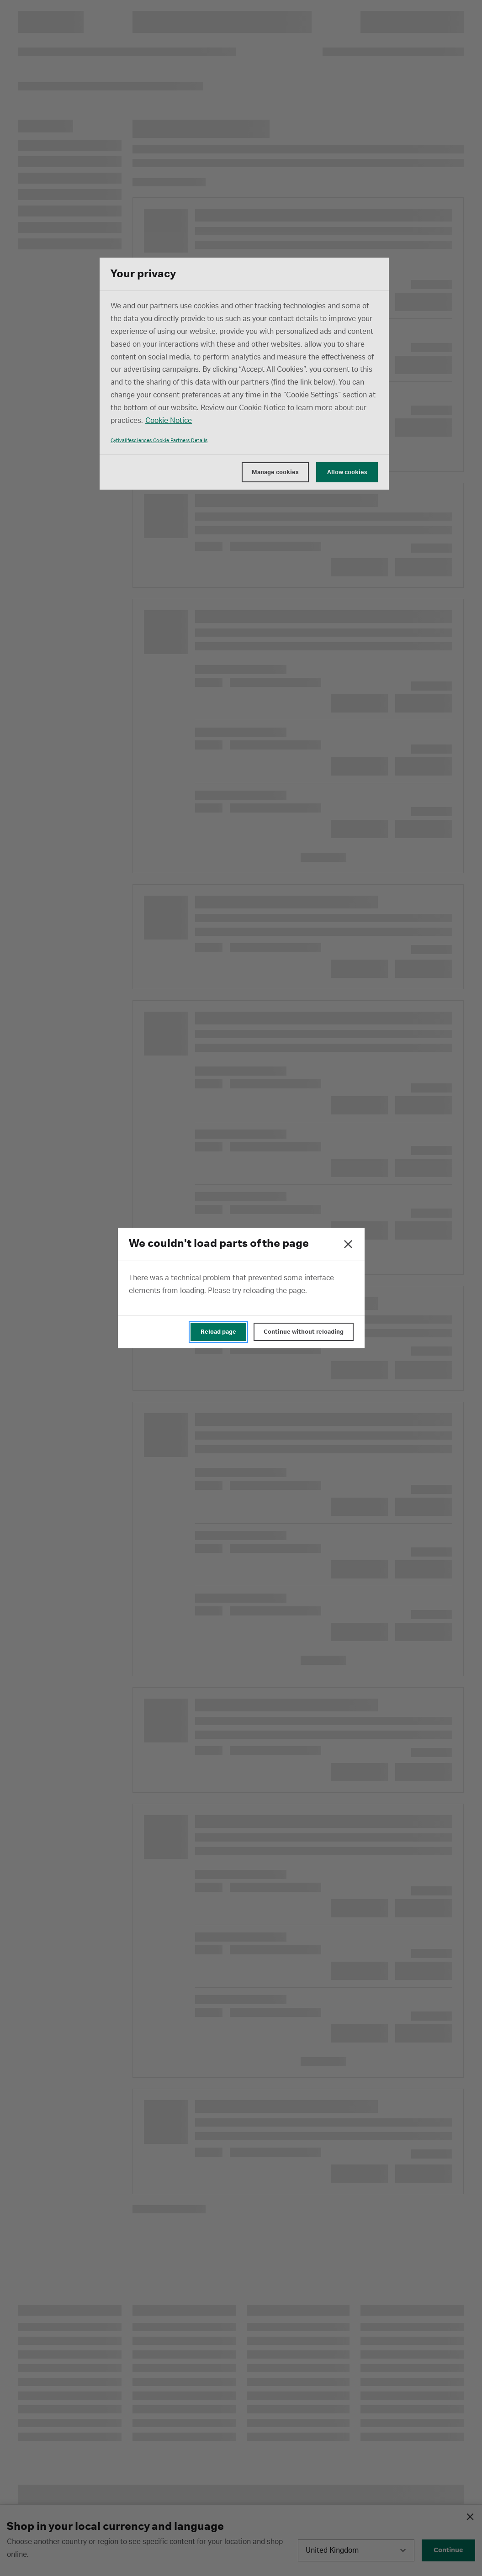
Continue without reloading (304, 1332)
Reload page (218, 1332)
